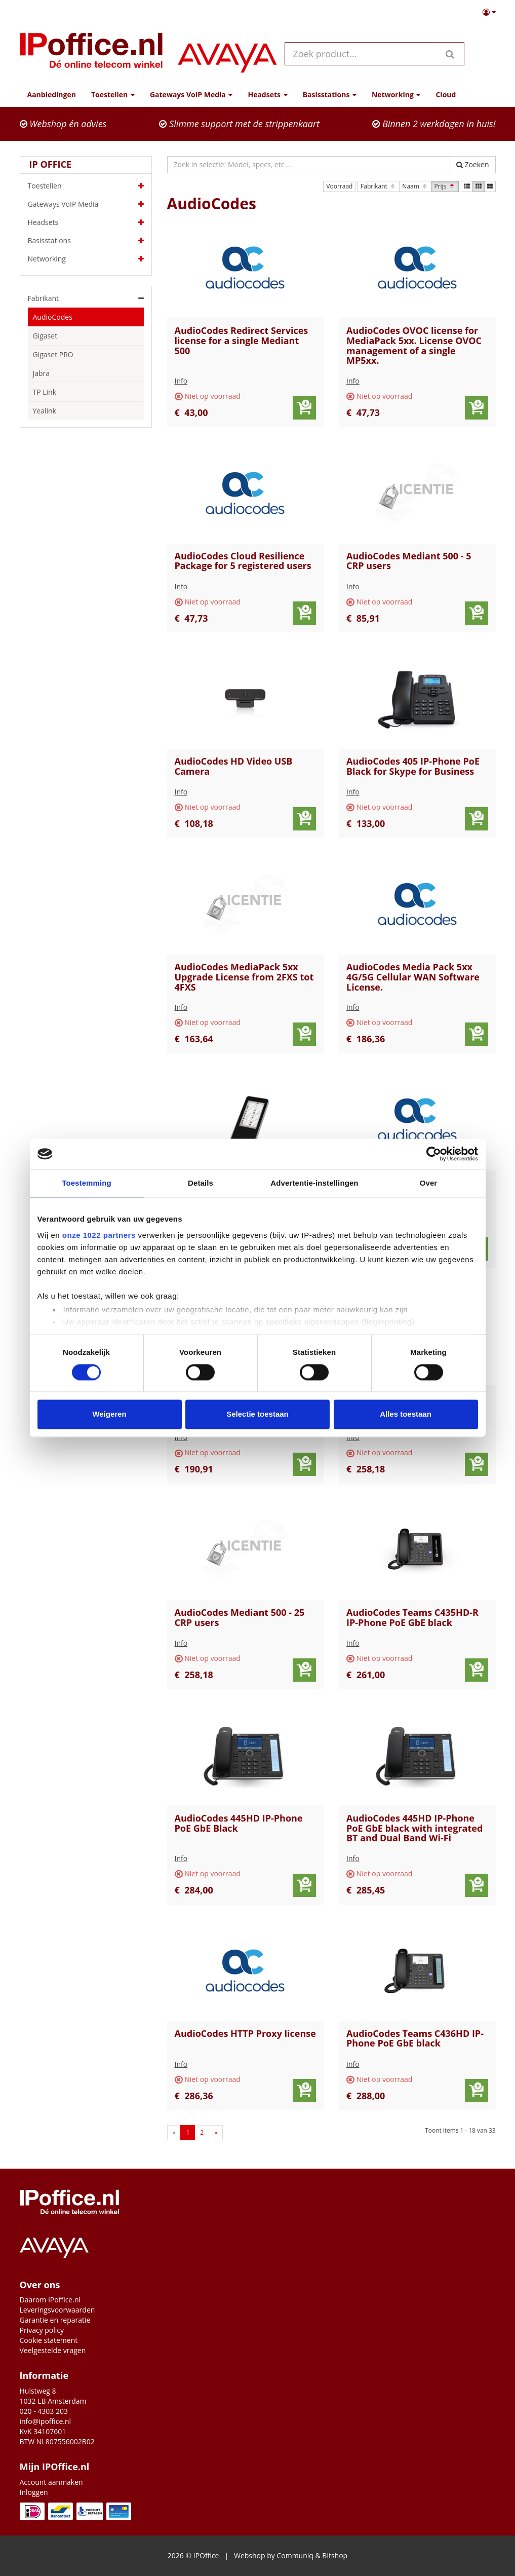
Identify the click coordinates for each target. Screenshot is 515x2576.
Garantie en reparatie (55, 2320)
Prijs (444, 186)
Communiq (294, 2555)
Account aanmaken (51, 2482)
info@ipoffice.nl (45, 2421)
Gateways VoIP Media (86, 204)
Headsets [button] (267, 94)
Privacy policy (42, 2330)
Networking (86, 259)
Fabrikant (379, 186)
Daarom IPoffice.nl (50, 2299)
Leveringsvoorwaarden (57, 2310)
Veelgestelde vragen (53, 2350)
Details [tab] (200, 1183)
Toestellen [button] (113, 94)
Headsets (86, 222)
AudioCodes (52, 317)
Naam (415, 186)
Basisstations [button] (329, 94)
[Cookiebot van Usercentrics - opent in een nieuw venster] (433, 1153)
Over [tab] (429, 1183)
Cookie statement (49, 2340)
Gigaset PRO (53, 354)
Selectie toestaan (257, 1414)
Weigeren (109, 1414)
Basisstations (86, 241)
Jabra (41, 373)
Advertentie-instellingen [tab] (314, 1183)
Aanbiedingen (51, 94)
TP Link (45, 392)
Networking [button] (396, 94)
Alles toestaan (405, 1414)
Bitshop (334, 2555)
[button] (489, 12)
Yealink (44, 410)
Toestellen (86, 186)
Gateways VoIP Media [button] (191, 94)
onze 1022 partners (99, 1235)
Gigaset (45, 335)
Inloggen (34, 2492)
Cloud (445, 94)
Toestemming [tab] (86, 1183)
